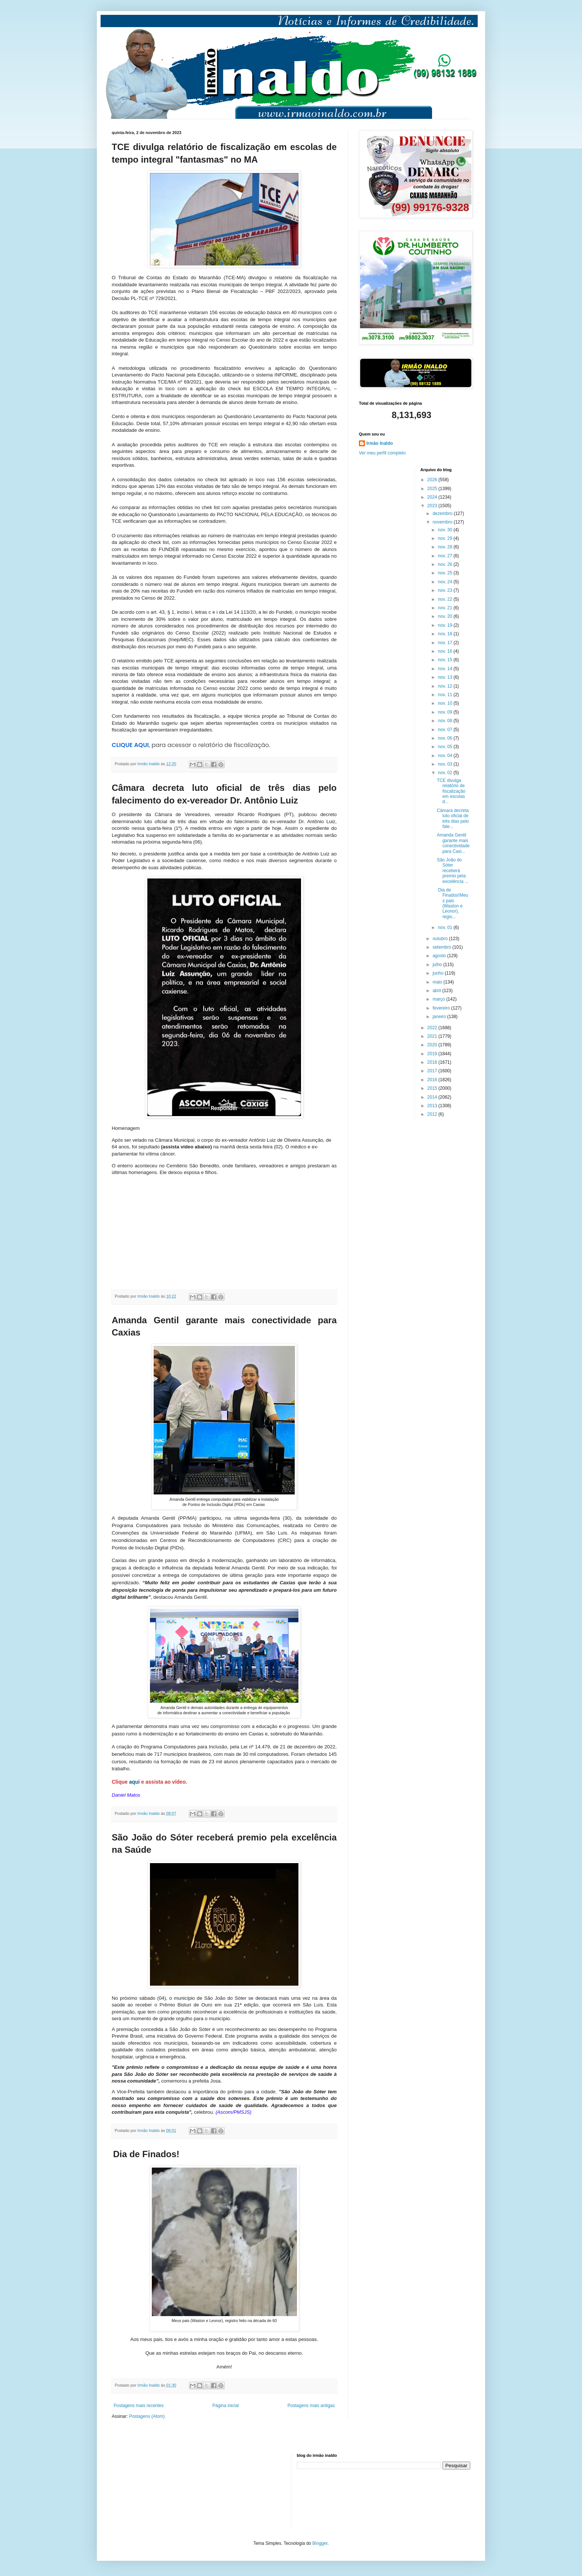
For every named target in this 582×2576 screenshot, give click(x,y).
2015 (432, 1088)
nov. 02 (446, 772)
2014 (432, 1097)
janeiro (439, 1016)
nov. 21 (446, 607)
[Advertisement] (149, 2490)
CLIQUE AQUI (130, 745)
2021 (432, 1036)
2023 (432, 505)
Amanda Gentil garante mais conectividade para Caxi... (453, 843)
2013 (432, 1105)
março (439, 999)
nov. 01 (446, 927)
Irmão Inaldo (379, 443)
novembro (443, 522)
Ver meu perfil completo (382, 453)
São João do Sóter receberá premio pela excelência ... (452, 870)
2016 (432, 1079)
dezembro (443, 513)
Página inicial (225, 2405)
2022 (432, 1027)
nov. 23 (446, 590)
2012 (432, 1114)
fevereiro (441, 1008)
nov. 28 (446, 547)
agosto (439, 955)
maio (437, 982)
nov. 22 (446, 599)
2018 (432, 1062)
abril (437, 990)
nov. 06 (446, 738)
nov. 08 (446, 720)
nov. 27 (446, 555)
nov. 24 (446, 581)
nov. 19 (446, 625)
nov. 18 (446, 633)
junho (438, 973)
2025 (432, 488)
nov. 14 (446, 668)
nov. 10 (446, 703)
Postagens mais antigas (311, 2405)
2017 (432, 1070)
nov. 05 (446, 746)
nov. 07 (446, 729)
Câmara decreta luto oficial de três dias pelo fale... (453, 818)
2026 (432, 479)
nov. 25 (446, 572)
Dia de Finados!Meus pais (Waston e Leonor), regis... (452, 903)
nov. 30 (446, 529)
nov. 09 (446, 712)
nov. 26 (446, 564)
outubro (440, 938)
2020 (432, 1044)
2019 (432, 1053)
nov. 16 (446, 651)
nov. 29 (446, 538)
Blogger (320, 2543)
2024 (432, 497)
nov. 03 (446, 764)
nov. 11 (446, 694)
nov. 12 (446, 686)
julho (437, 964)
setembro (442, 947)
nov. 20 (446, 616)
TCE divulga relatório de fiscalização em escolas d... (451, 791)
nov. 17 (446, 642)
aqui (134, 1782)
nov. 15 (446, 659)
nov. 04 (446, 755)
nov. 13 (446, 677)
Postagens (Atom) (147, 2416)
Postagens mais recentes (139, 2405)
